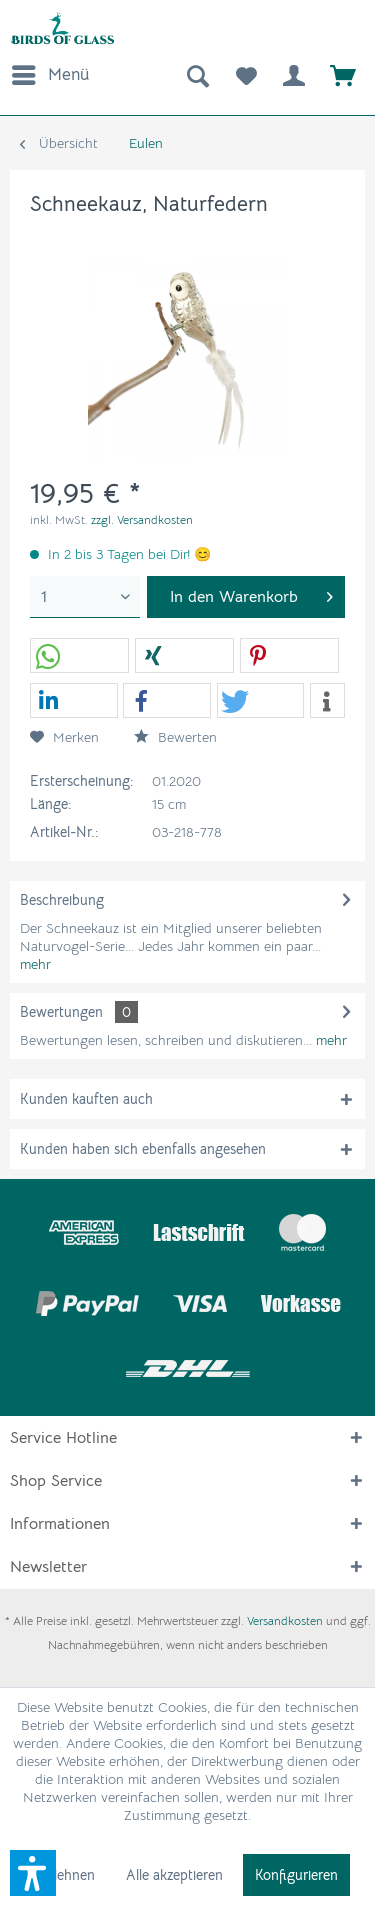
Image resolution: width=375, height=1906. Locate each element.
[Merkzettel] (245, 75)
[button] (79, 656)
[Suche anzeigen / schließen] (196, 75)
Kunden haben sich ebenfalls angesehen (143, 1149)
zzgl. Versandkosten (142, 519)
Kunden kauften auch (86, 1099)
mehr (35, 964)
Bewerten (175, 737)
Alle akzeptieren (174, 1875)
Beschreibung (62, 900)
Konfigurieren (296, 1875)
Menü (50, 72)
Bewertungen (61, 1012)
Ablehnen (65, 1875)
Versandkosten (285, 1620)
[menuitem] (49, 75)
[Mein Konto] (294, 75)
